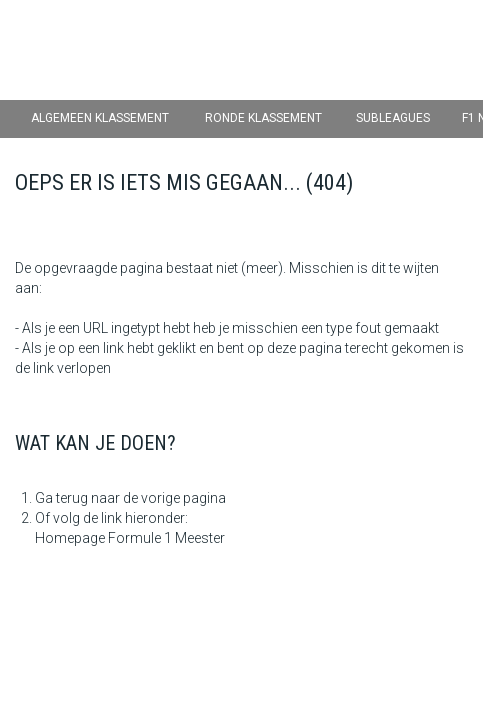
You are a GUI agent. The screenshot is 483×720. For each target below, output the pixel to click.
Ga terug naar (77, 498)
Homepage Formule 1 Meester (130, 538)
